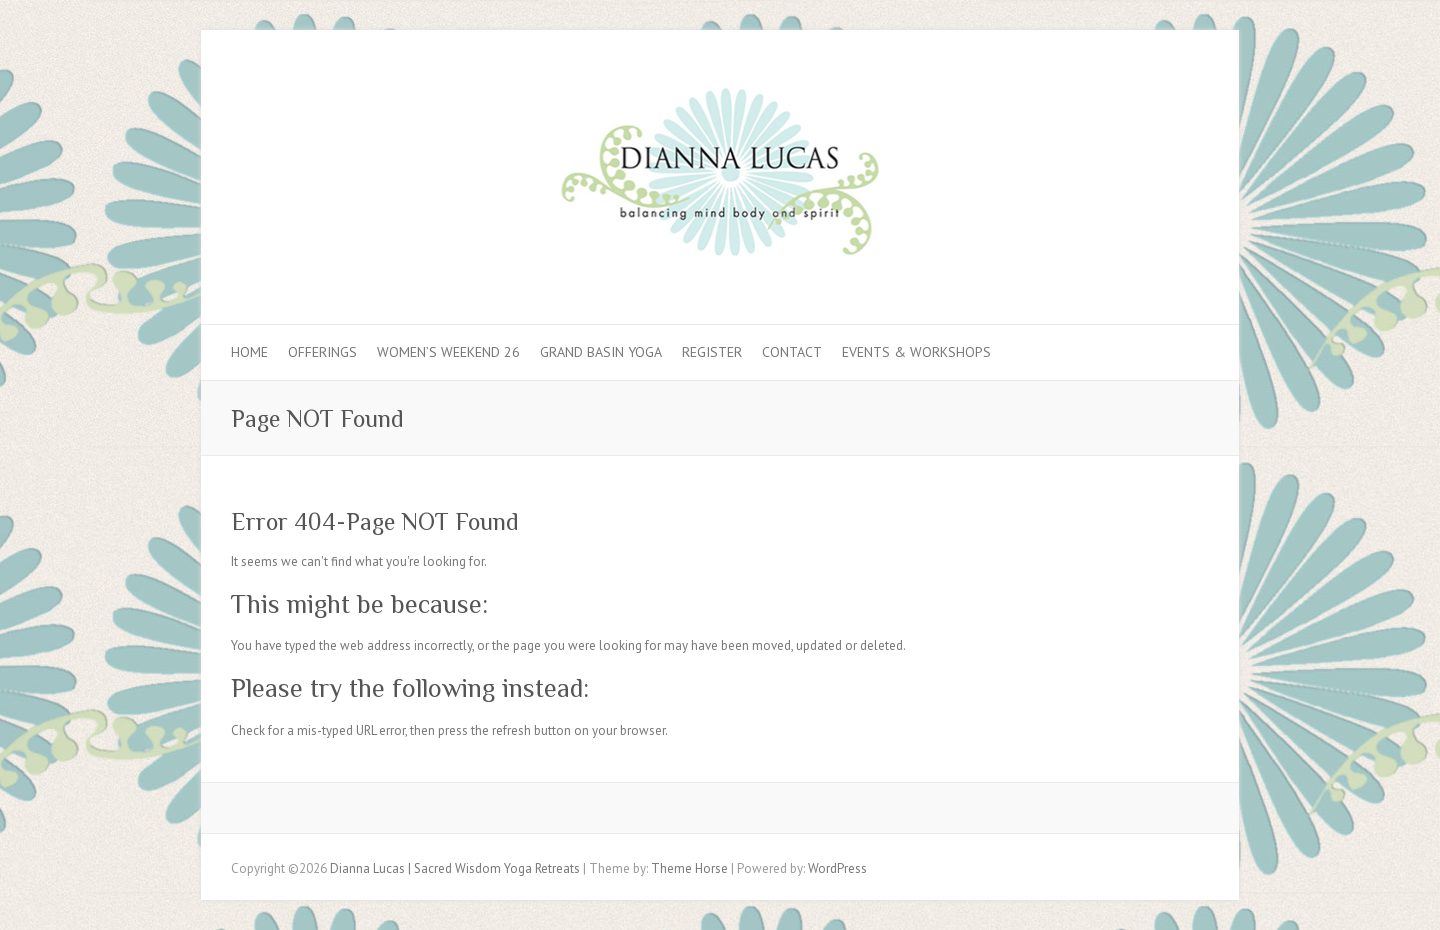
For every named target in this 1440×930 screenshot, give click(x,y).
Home (249, 352)
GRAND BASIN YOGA (601, 352)
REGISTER (712, 352)
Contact (792, 352)
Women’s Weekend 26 (448, 352)
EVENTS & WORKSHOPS (916, 352)
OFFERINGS (322, 352)
